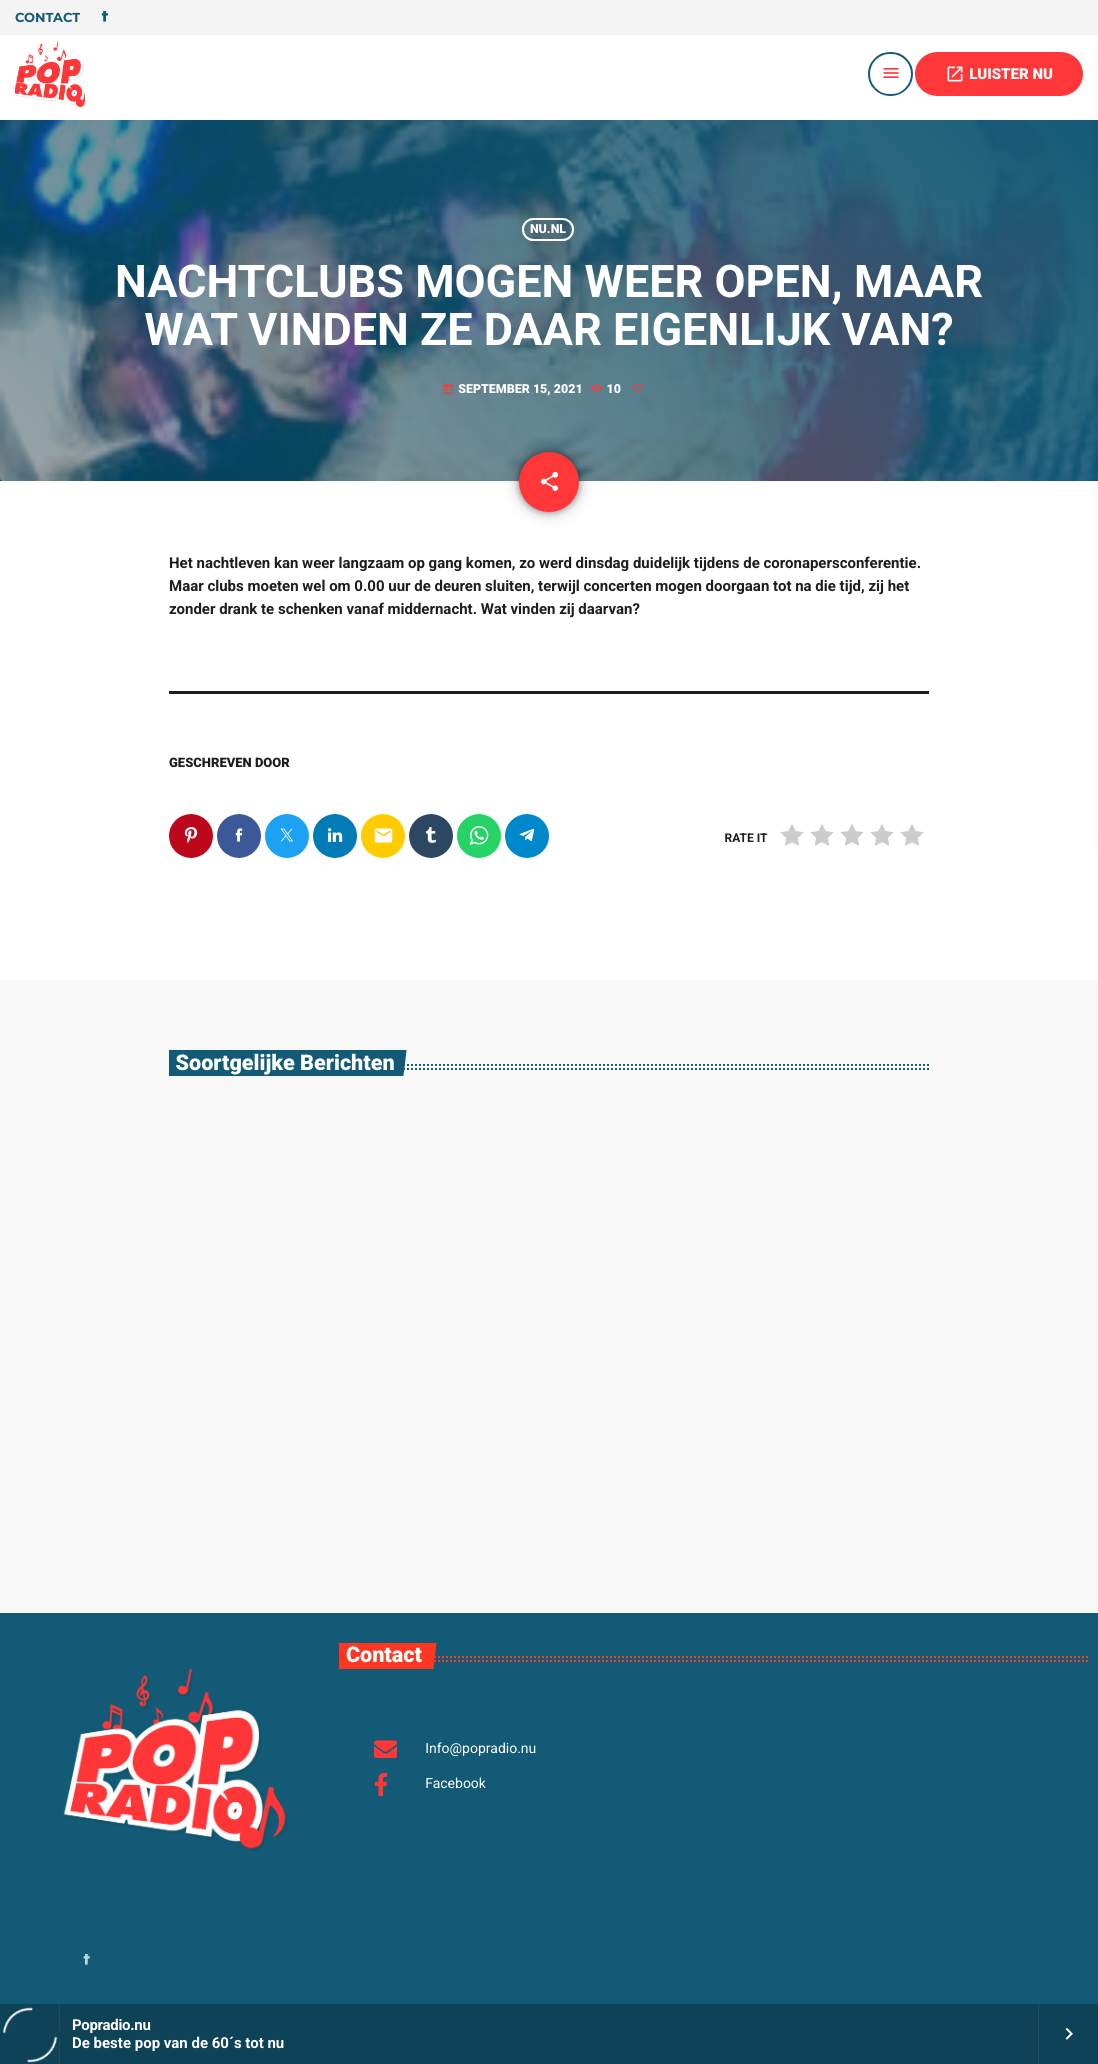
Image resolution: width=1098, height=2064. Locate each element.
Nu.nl (548, 229)
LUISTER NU (999, 74)
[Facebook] (105, 18)
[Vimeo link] (50, 74)
